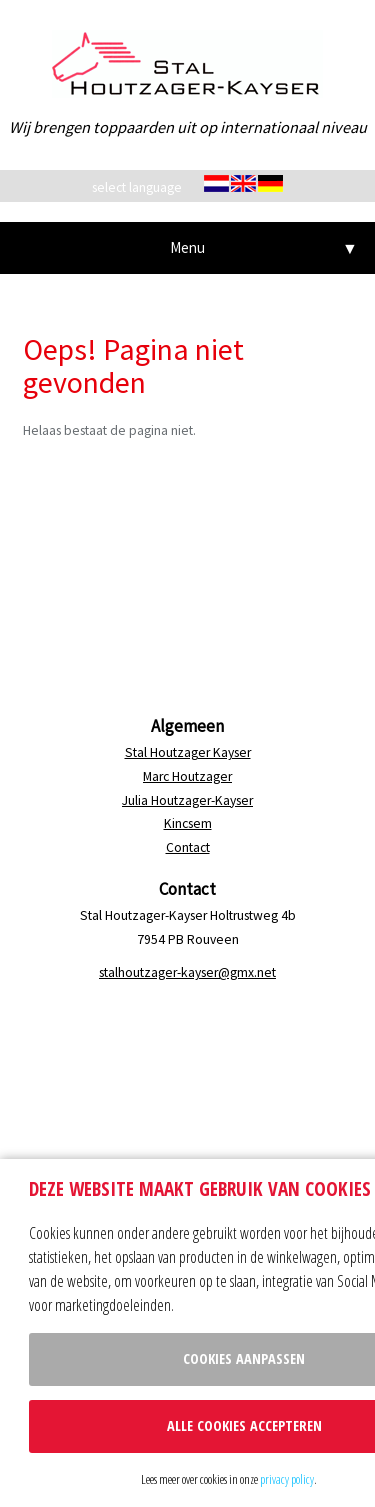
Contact (188, 847)
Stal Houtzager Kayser (188, 752)
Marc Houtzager (187, 776)
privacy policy (287, 1479)
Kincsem (188, 823)
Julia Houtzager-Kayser (187, 800)
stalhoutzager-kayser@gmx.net (187, 972)
